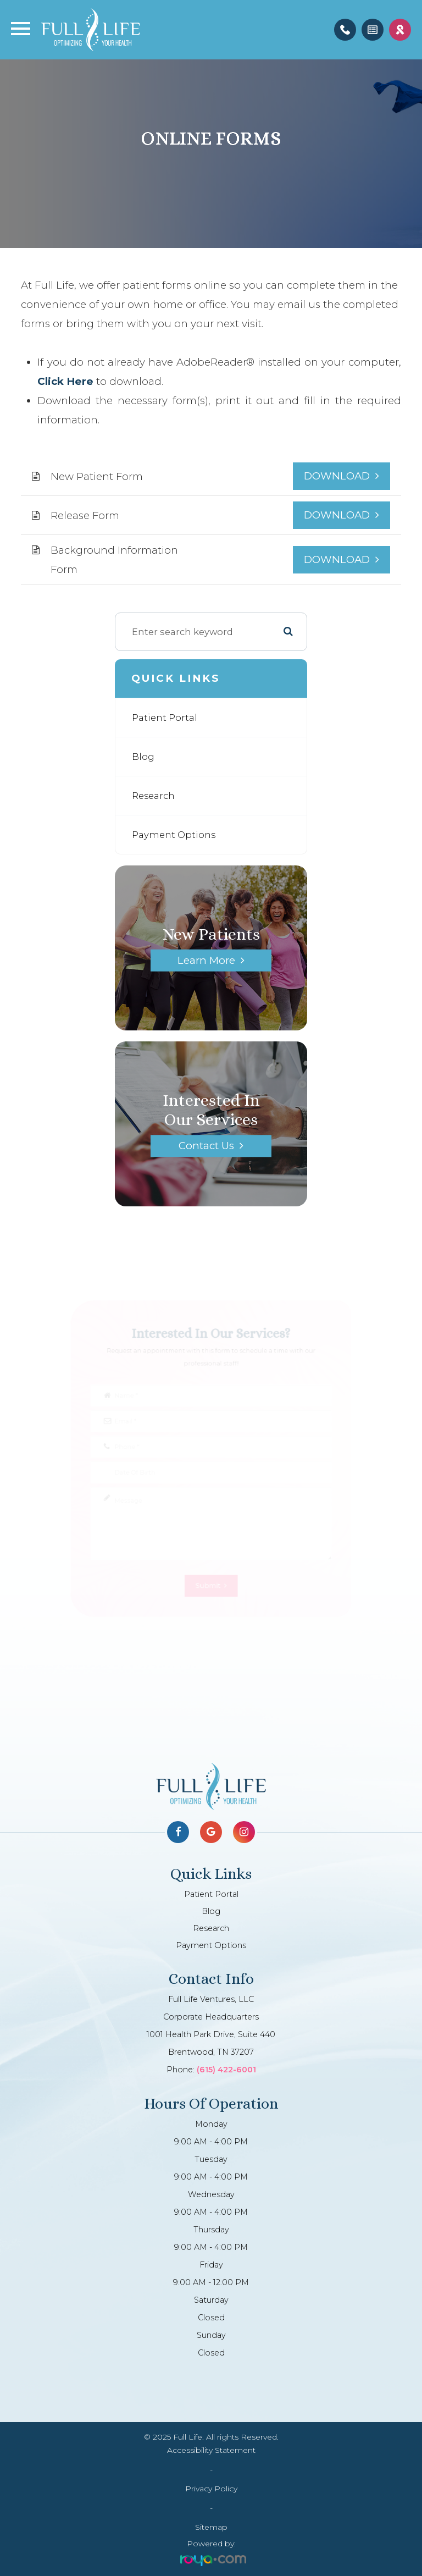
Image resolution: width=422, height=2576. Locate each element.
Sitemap (211, 2527)
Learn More (206, 960)
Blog (143, 756)
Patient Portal (164, 717)
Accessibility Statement (211, 2450)
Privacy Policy (211, 2489)
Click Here (65, 381)
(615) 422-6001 (226, 2070)
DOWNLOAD (337, 476)
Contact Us (206, 1145)
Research (153, 795)
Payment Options (173, 834)
